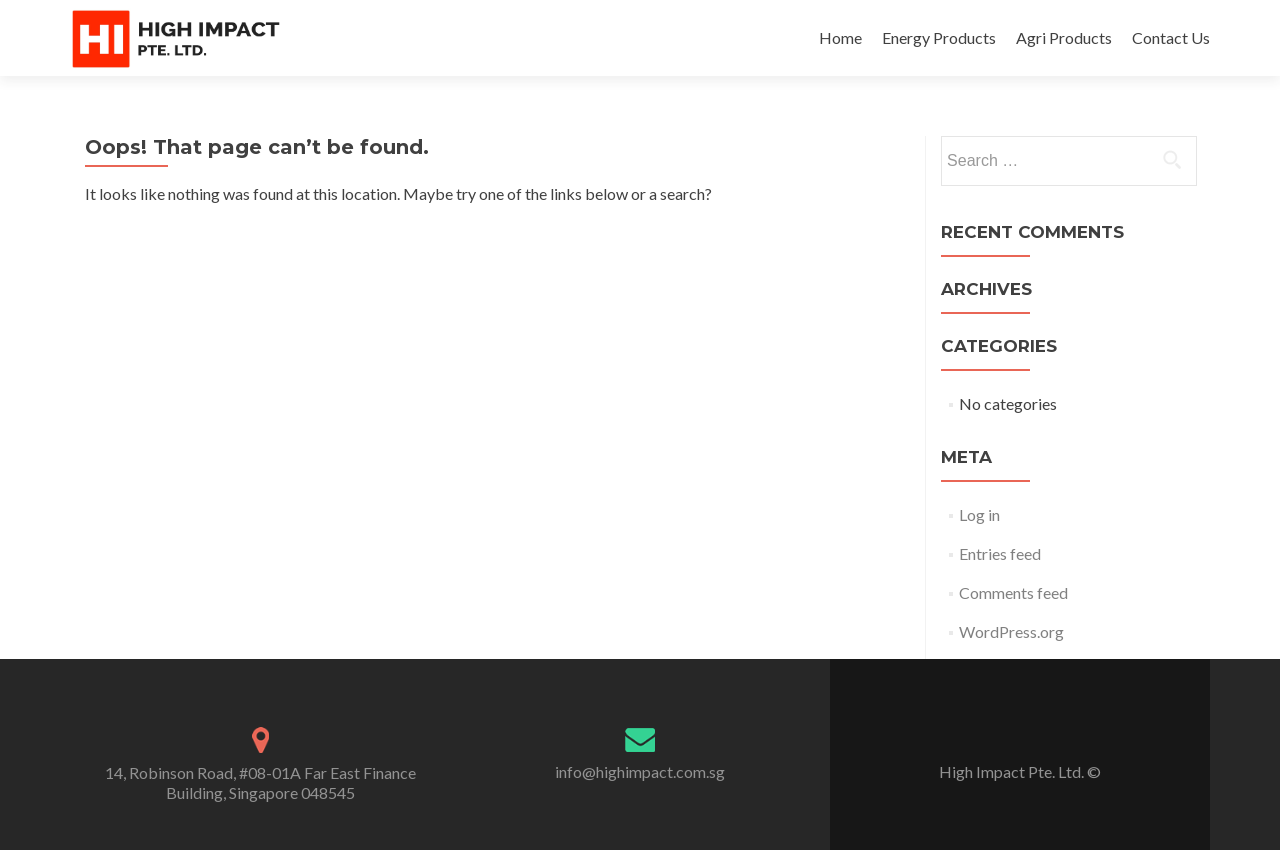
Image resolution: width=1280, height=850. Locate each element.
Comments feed (1013, 592)
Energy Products (939, 37)
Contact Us (1171, 37)
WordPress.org (1011, 631)
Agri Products (1064, 37)
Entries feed (1000, 553)
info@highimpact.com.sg (640, 771)
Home (840, 37)
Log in (979, 514)
